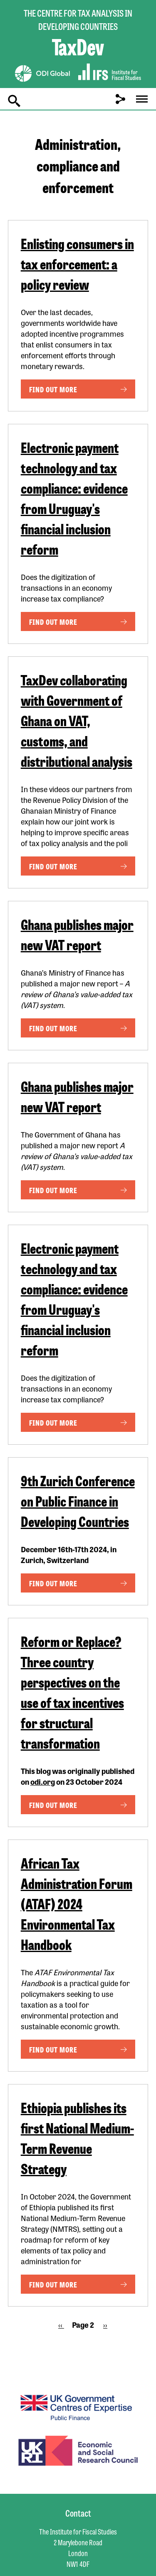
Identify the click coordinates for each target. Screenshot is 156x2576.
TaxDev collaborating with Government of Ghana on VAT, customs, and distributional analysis (76, 720)
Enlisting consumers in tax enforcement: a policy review (77, 263)
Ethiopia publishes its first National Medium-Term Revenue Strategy (77, 2137)
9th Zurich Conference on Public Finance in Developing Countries (78, 1500)
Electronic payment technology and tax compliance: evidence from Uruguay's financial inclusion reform (74, 498)
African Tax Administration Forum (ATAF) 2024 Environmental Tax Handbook (76, 1903)
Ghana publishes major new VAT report (77, 934)
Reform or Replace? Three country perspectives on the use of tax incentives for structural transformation (72, 1692)
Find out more (53, 389)
